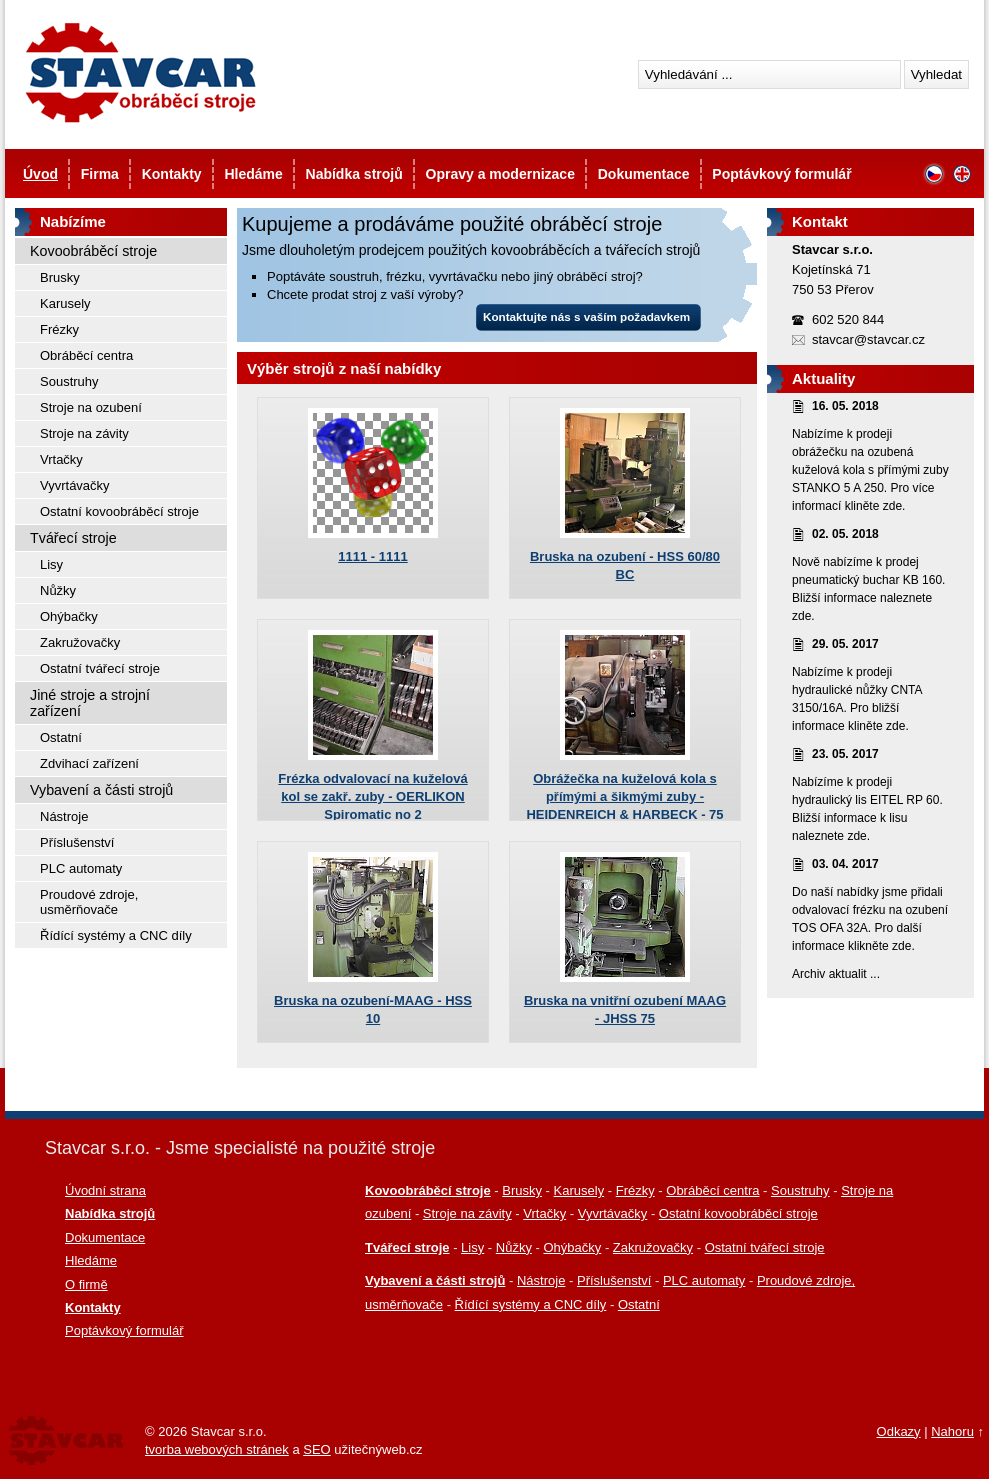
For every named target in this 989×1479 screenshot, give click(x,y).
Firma (100, 174)
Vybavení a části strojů (101, 790)
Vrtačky (61, 459)
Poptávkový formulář (781, 174)
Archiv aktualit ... (836, 974)
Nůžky (58, 590)
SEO (316, 1449)
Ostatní (61, 737)
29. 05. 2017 (845, 644)
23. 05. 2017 (845, 754)
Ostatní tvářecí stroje (100, 668)
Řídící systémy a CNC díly (116, 935)
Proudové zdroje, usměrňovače (89, 902)
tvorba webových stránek (217, 1449)
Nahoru (952, 1431)
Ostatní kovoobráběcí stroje (119, 511)
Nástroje (64, 816)
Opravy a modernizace (500, 174)
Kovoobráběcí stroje (93, 251)
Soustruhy (69, 381)
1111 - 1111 (372, 556)
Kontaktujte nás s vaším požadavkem (586, 316)
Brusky (60, 277)
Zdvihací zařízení (89, 763)
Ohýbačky (69, 616)
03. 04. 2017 (845, 864)
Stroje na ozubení (91, 407)
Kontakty (172, 174)
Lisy (51, 564)
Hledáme (253, 174)
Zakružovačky (80, 642)
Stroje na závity (84, 433)
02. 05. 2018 (845, 534)
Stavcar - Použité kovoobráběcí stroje (139, 72)
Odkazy (899, 1431)
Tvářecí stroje (73, 538)
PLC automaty (81, 868)
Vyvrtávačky (75, 485)
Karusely (65, 303)
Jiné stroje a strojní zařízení (90, 703)
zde (892, 506)
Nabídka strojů (354, 174)
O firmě (86, 1284)
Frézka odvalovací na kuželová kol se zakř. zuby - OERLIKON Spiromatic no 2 (372, 796)
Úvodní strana (105, 1190)
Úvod (40, 174)
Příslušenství (77, 842)
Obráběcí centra (86, 355)
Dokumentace (644, 174)
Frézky (59, 329)
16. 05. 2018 (845, 406)
